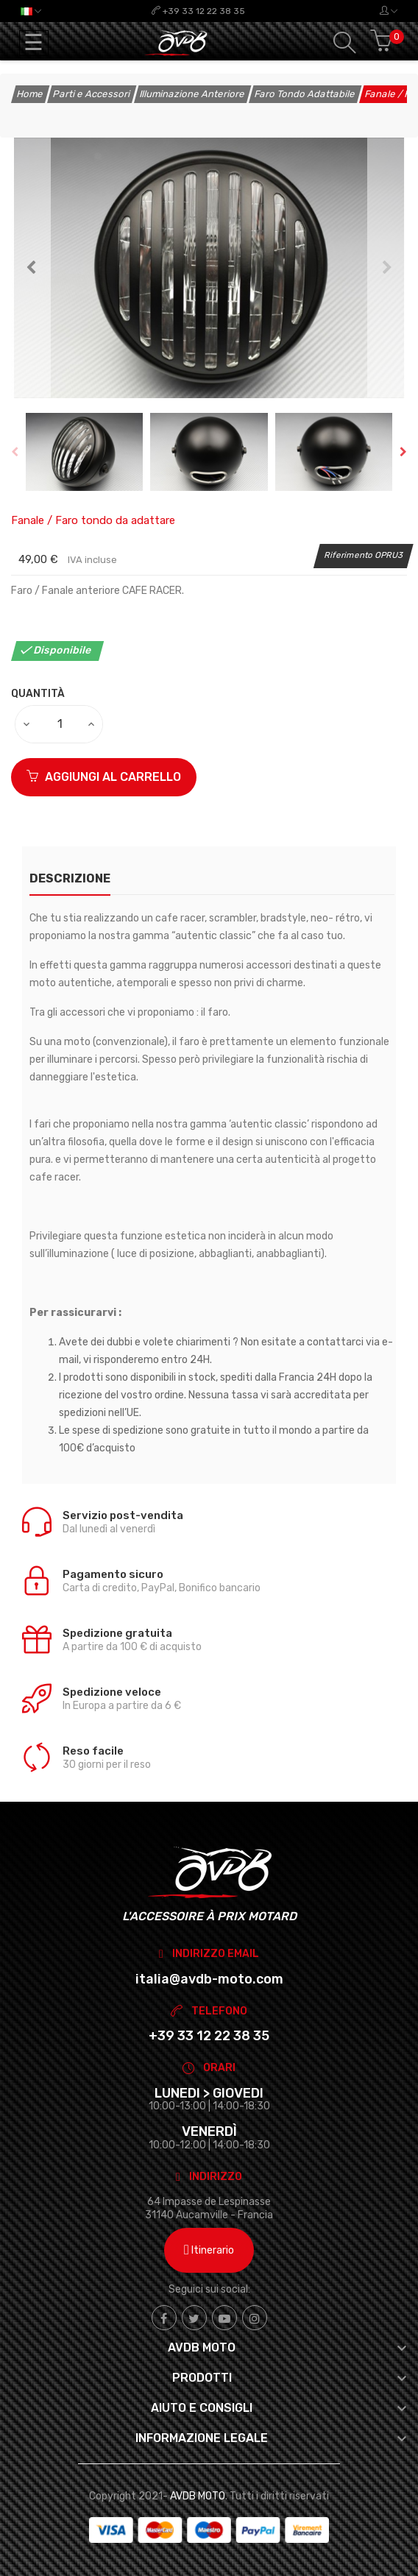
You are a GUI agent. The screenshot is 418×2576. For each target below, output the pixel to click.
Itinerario (209, 2250)
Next (387, 268)
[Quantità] (60, 724)
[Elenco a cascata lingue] (31, 11)
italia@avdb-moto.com (209, 1979)
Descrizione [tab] (69, 878)
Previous (31, 268)
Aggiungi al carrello (103, 777)
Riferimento (349, 555)
